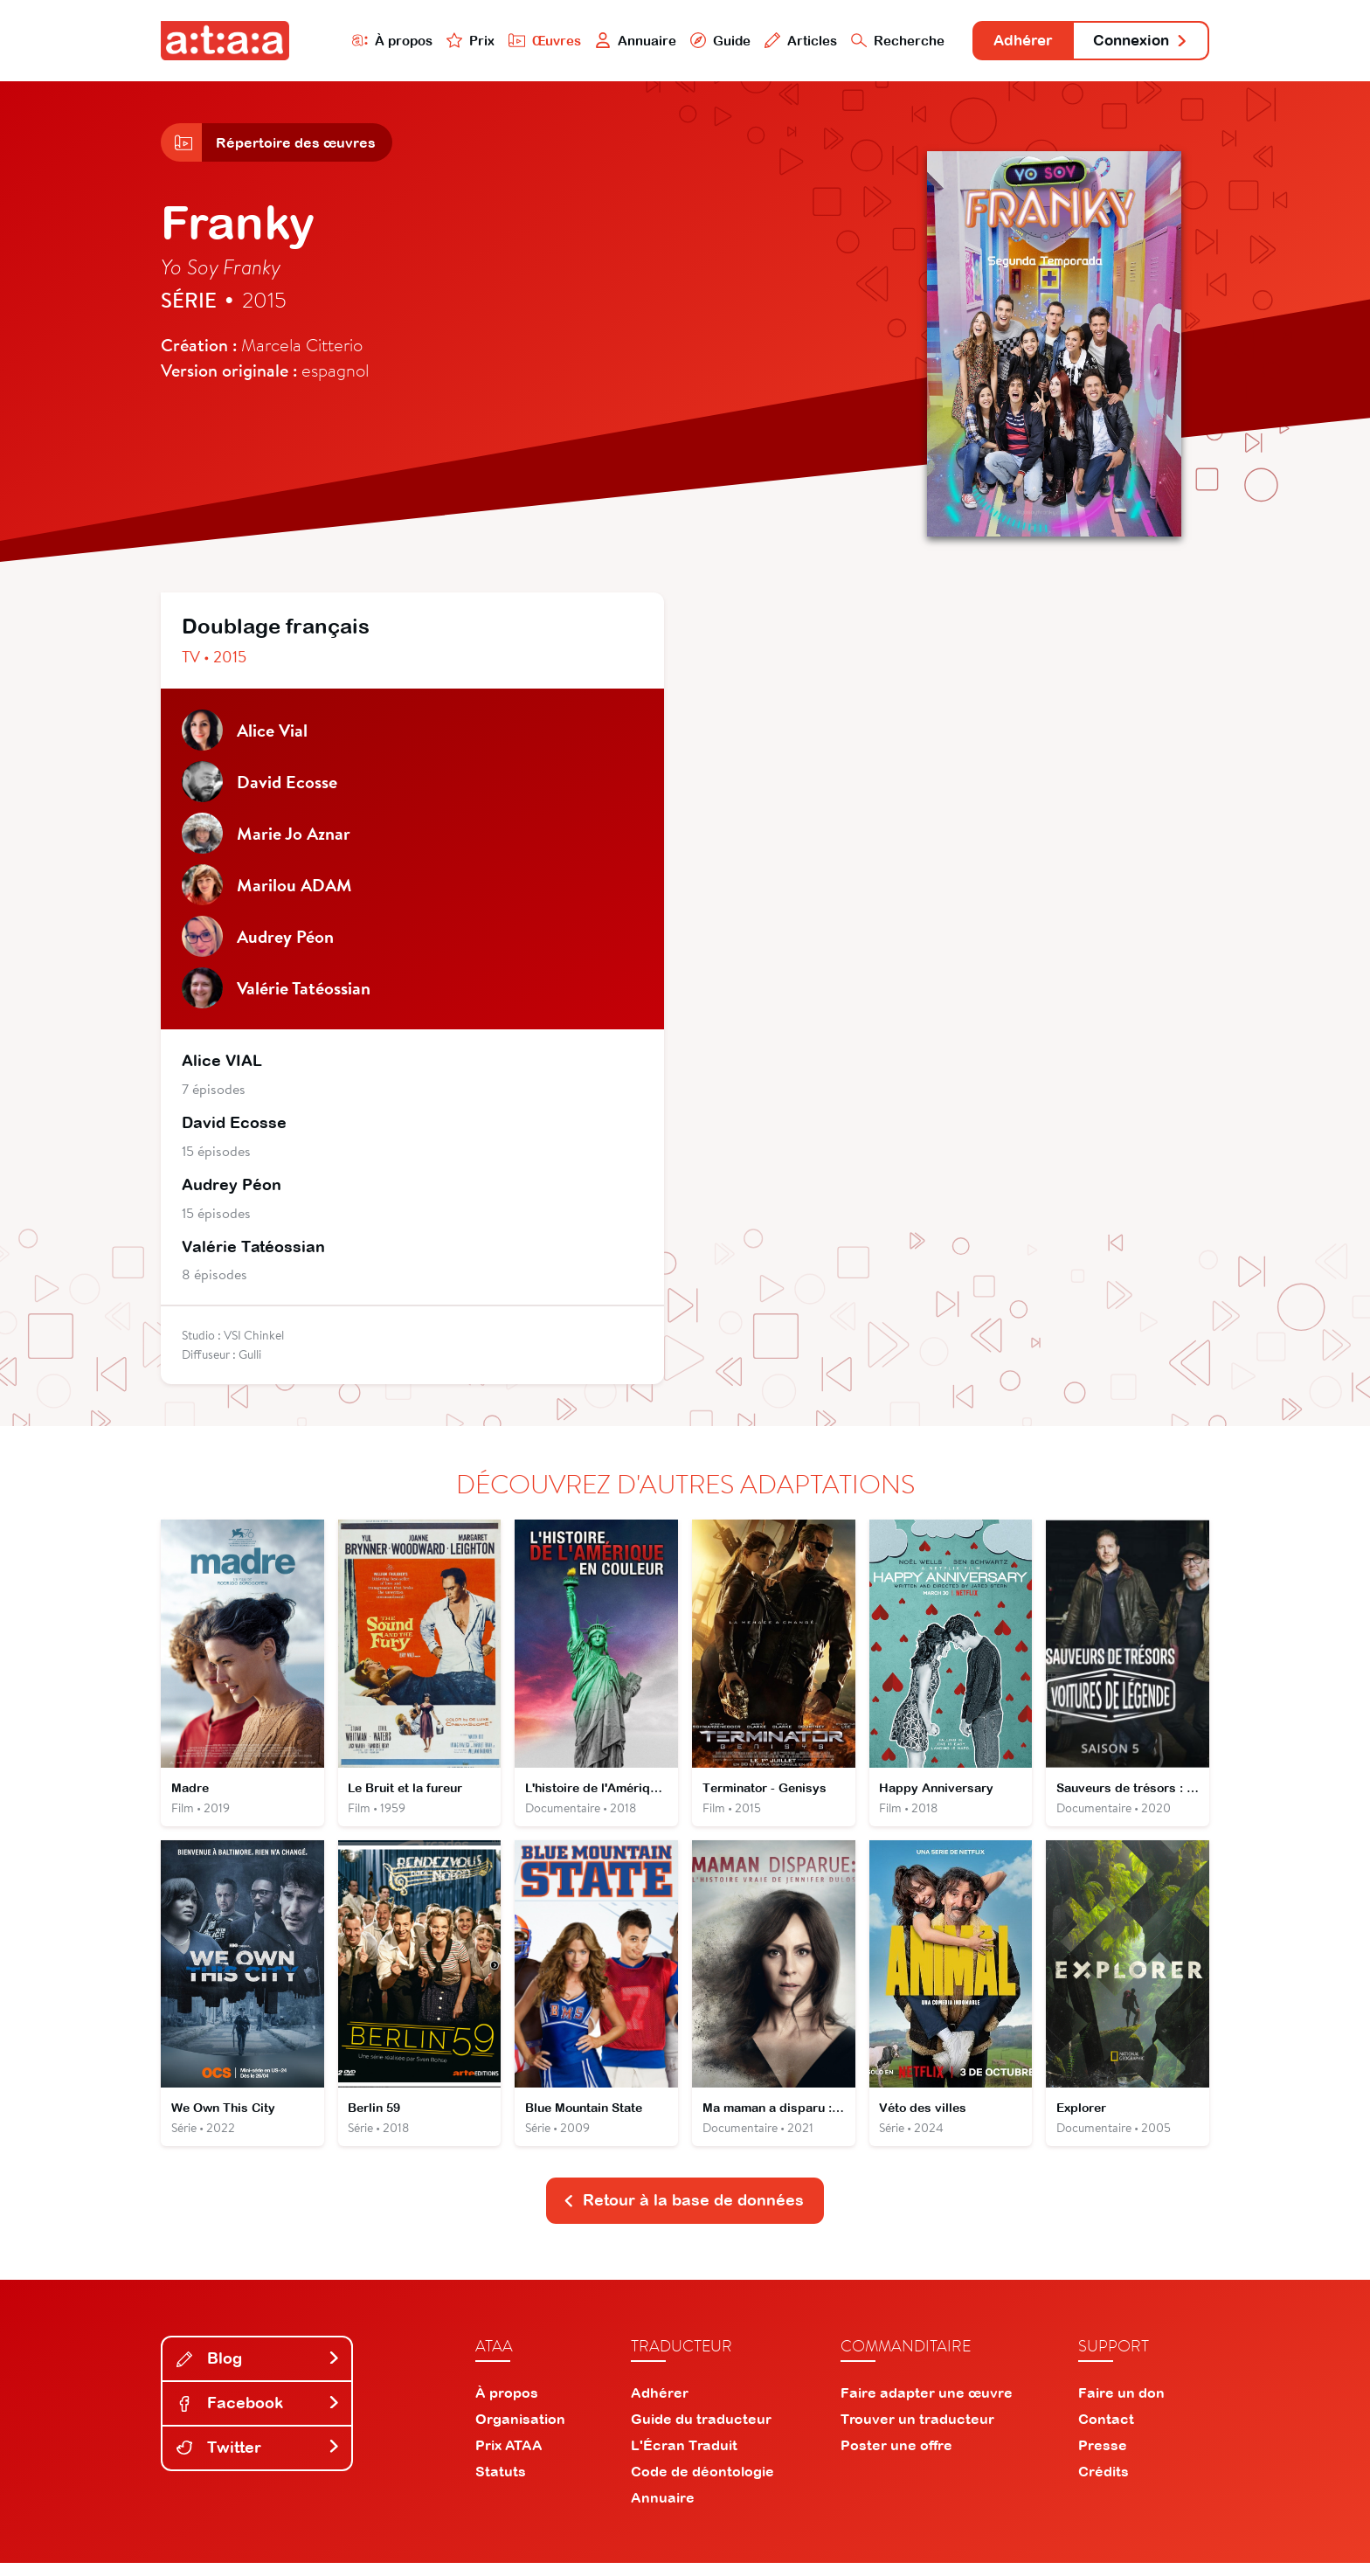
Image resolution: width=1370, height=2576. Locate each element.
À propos (371, 40)
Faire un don (1121, 2405)
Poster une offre (896, 2458)
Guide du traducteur (701, 2432)
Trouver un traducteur (917, 2432)
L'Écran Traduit (684, 2458)
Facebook (258, 2416)
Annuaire (617, 40)
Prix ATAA (509, 2458)
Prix (450, 40)
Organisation (520, 2432)
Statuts (500, 2484)
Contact (1106, 2432)
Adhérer (1010, 41)
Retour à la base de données (683, 2214)
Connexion (1136, 41)
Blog (258, 2372)
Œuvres (525, 40)
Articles (783, 40)
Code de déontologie (702, 2484)
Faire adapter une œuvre (927, 2405)
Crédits (1103, 2484)
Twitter (258, 2460)
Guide (701, 40)
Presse (1102, 2458)
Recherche (881, 40)
